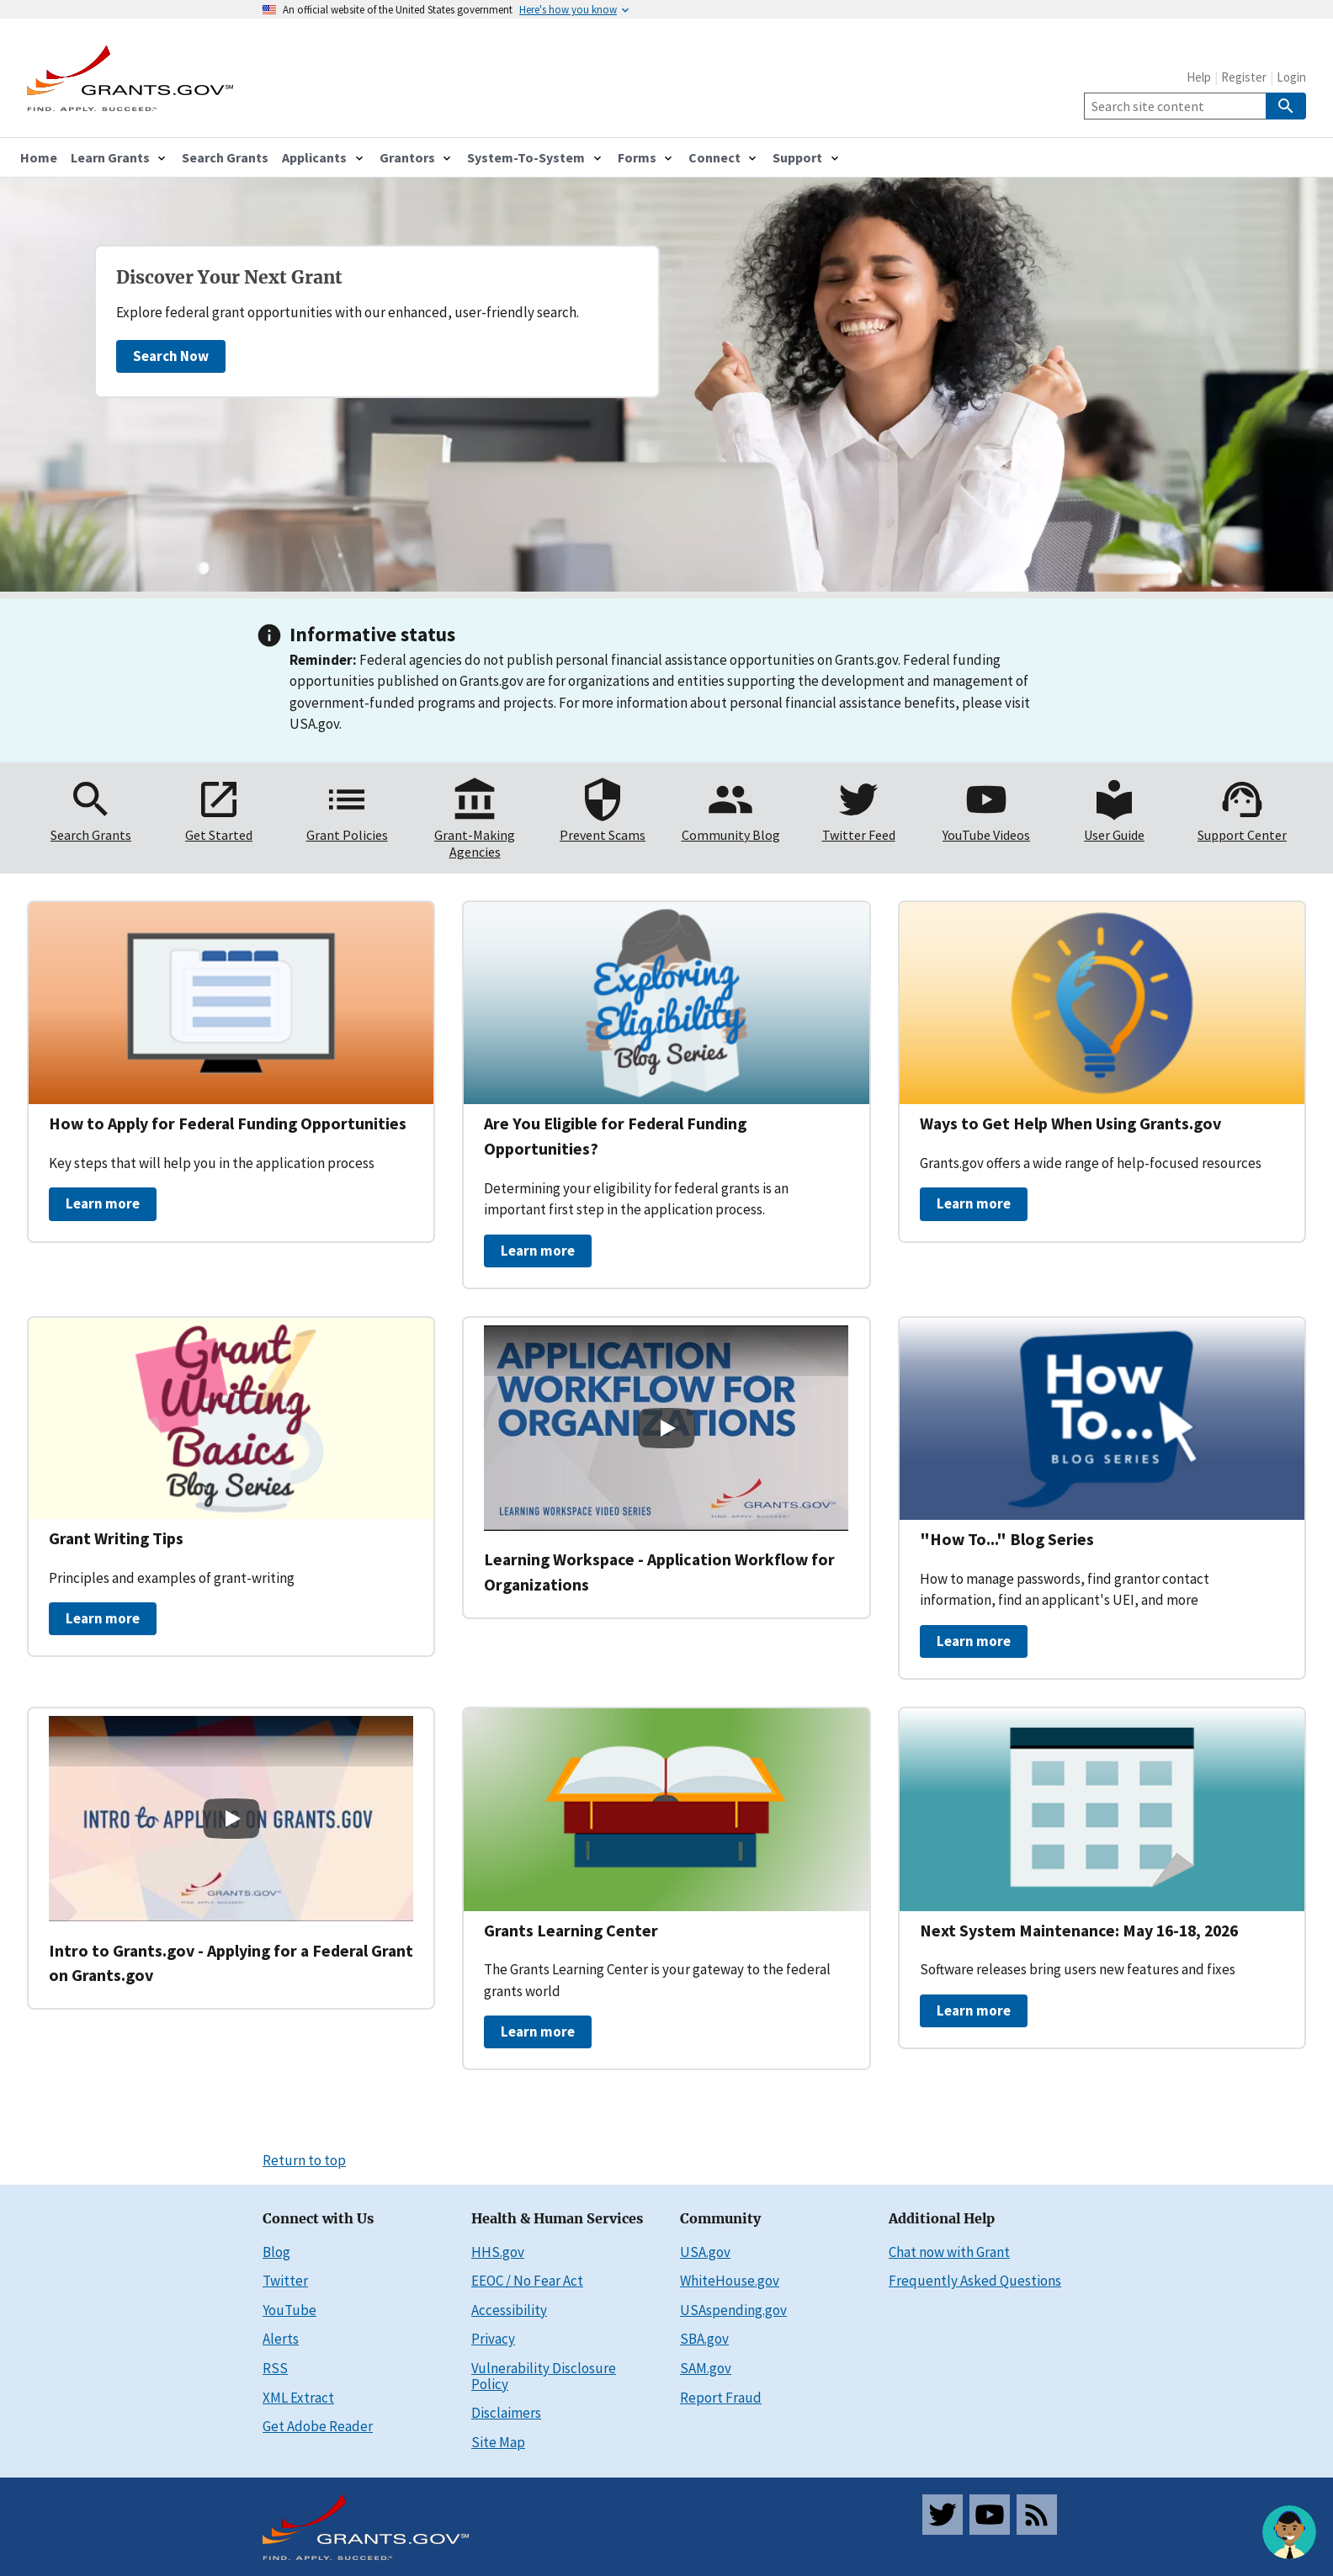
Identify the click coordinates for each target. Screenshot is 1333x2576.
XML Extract (298, 2397)
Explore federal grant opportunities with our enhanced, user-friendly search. (347, 312)
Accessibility (509, 2310)
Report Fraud (721, 2397)
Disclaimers (506, 2412)
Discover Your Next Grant (229, 278)
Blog (276, 2252)
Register (1244, 77)
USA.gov (705, 2252)
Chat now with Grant (949, 2252)
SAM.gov (705, 2368)
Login (1291, 77)
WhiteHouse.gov (729, 2280)
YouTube (289, 2310)
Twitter (285, 2280)
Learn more (103, 1203)
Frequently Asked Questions (975, 2280)
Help (1199, 77)
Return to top (304, 2160)
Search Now (171, 356)
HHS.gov (497, 2252)
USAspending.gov (733, 2310)
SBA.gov (704, 2338)
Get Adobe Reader (318, 2426)
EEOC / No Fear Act (527, 2280)
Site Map (498, 2442)
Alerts (281, 2338)
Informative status (372, 634)
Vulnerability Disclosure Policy (543, 2376)
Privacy (493, 2338)
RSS (275, 2368)
